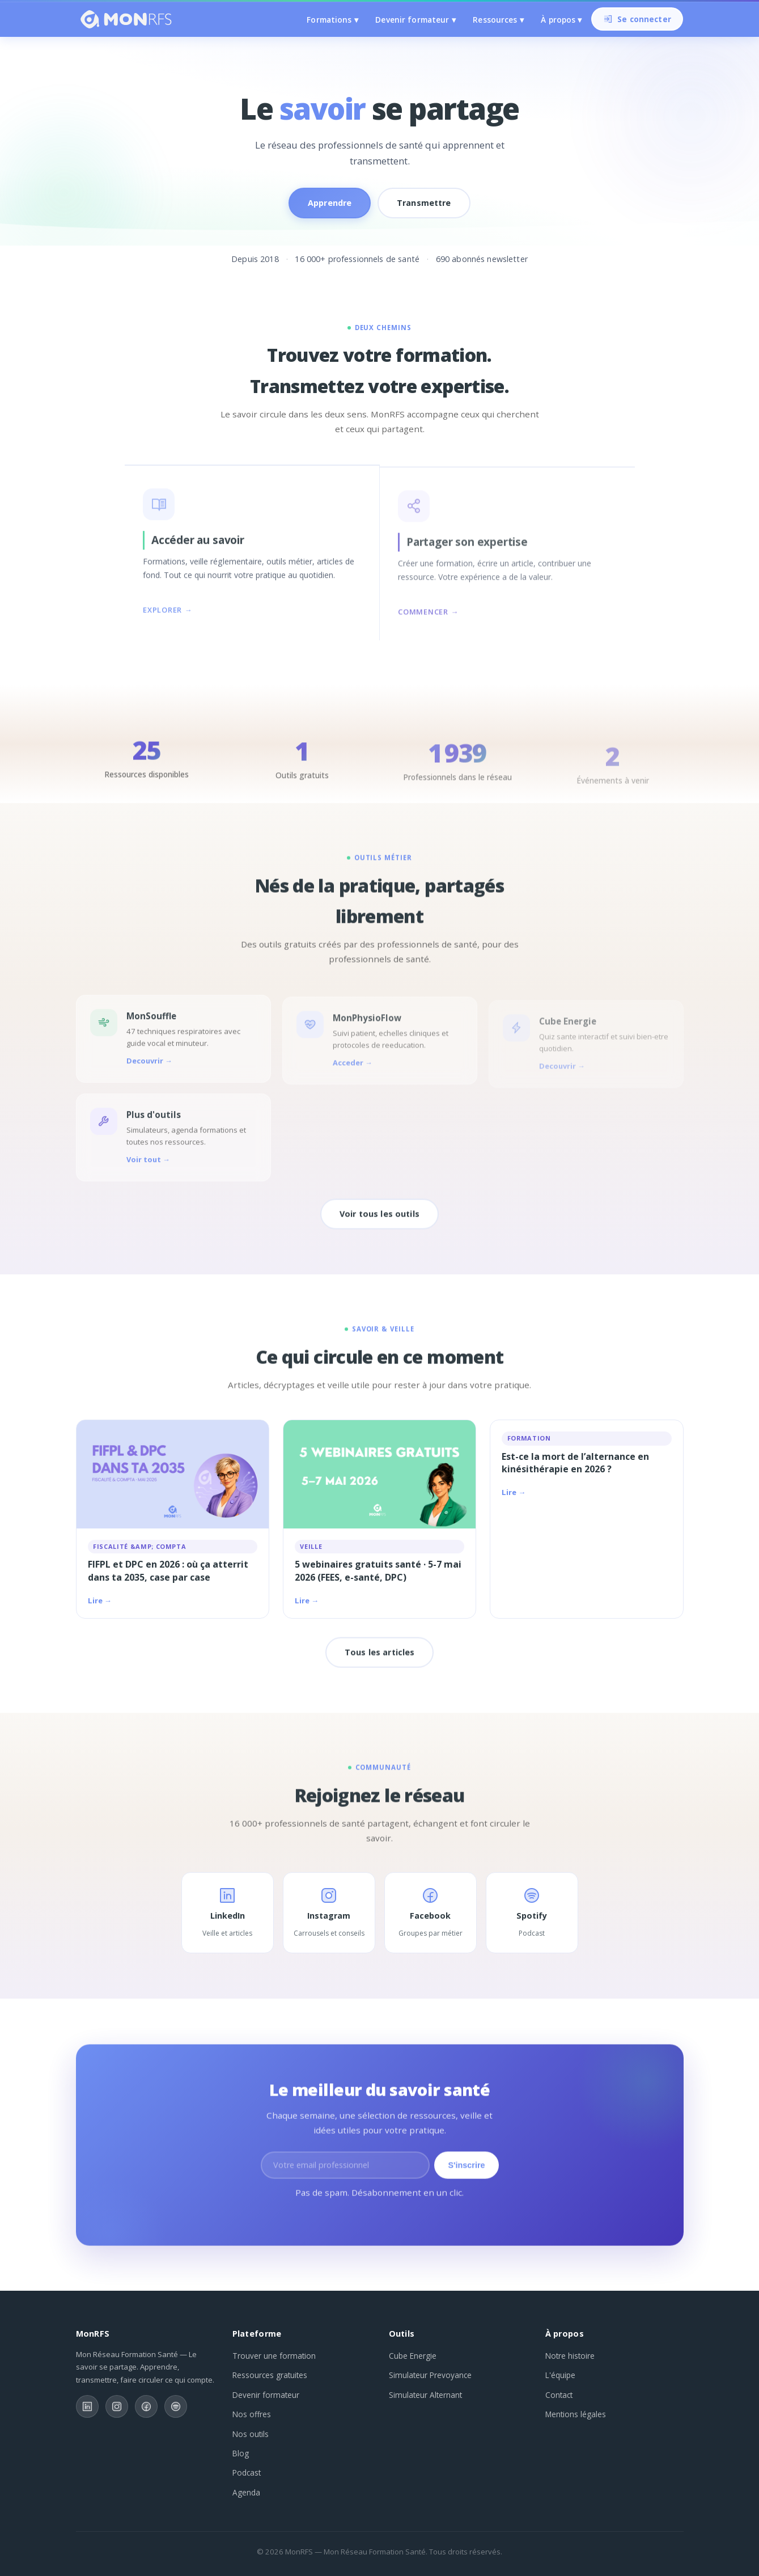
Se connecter (638, 19)
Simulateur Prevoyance (430, 2375)
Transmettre (424, 202)
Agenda (246, 2492)
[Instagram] (116, 2406)
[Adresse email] (345, 2172)
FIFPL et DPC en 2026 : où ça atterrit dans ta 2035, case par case (168, 1570)
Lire (95, 1600)
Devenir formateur (265, 2394)
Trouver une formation (274, 2355)
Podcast (246, 2472)
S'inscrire (466, 2172)
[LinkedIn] (87, 2406)
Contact (559, 2394)
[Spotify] (175, 2406)
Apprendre (329, 202)
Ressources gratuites (269, 2375)
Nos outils (250, 2434)
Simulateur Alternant (425, 2394)
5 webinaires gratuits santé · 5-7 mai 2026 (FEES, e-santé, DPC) (378, 1570)
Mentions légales (575, 2414)
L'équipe (560, 2375)
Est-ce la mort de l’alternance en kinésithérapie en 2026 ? (575, 1462)
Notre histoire (570, 2355)
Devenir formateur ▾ (415, 19)
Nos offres (251, 2414)
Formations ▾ (332, 19)
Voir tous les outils (379, 1221)
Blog (240, 2453)
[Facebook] (146, 2406)
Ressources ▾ (498, 19)
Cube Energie (412, 2355)
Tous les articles (379, 1659)
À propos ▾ (561, 19)
